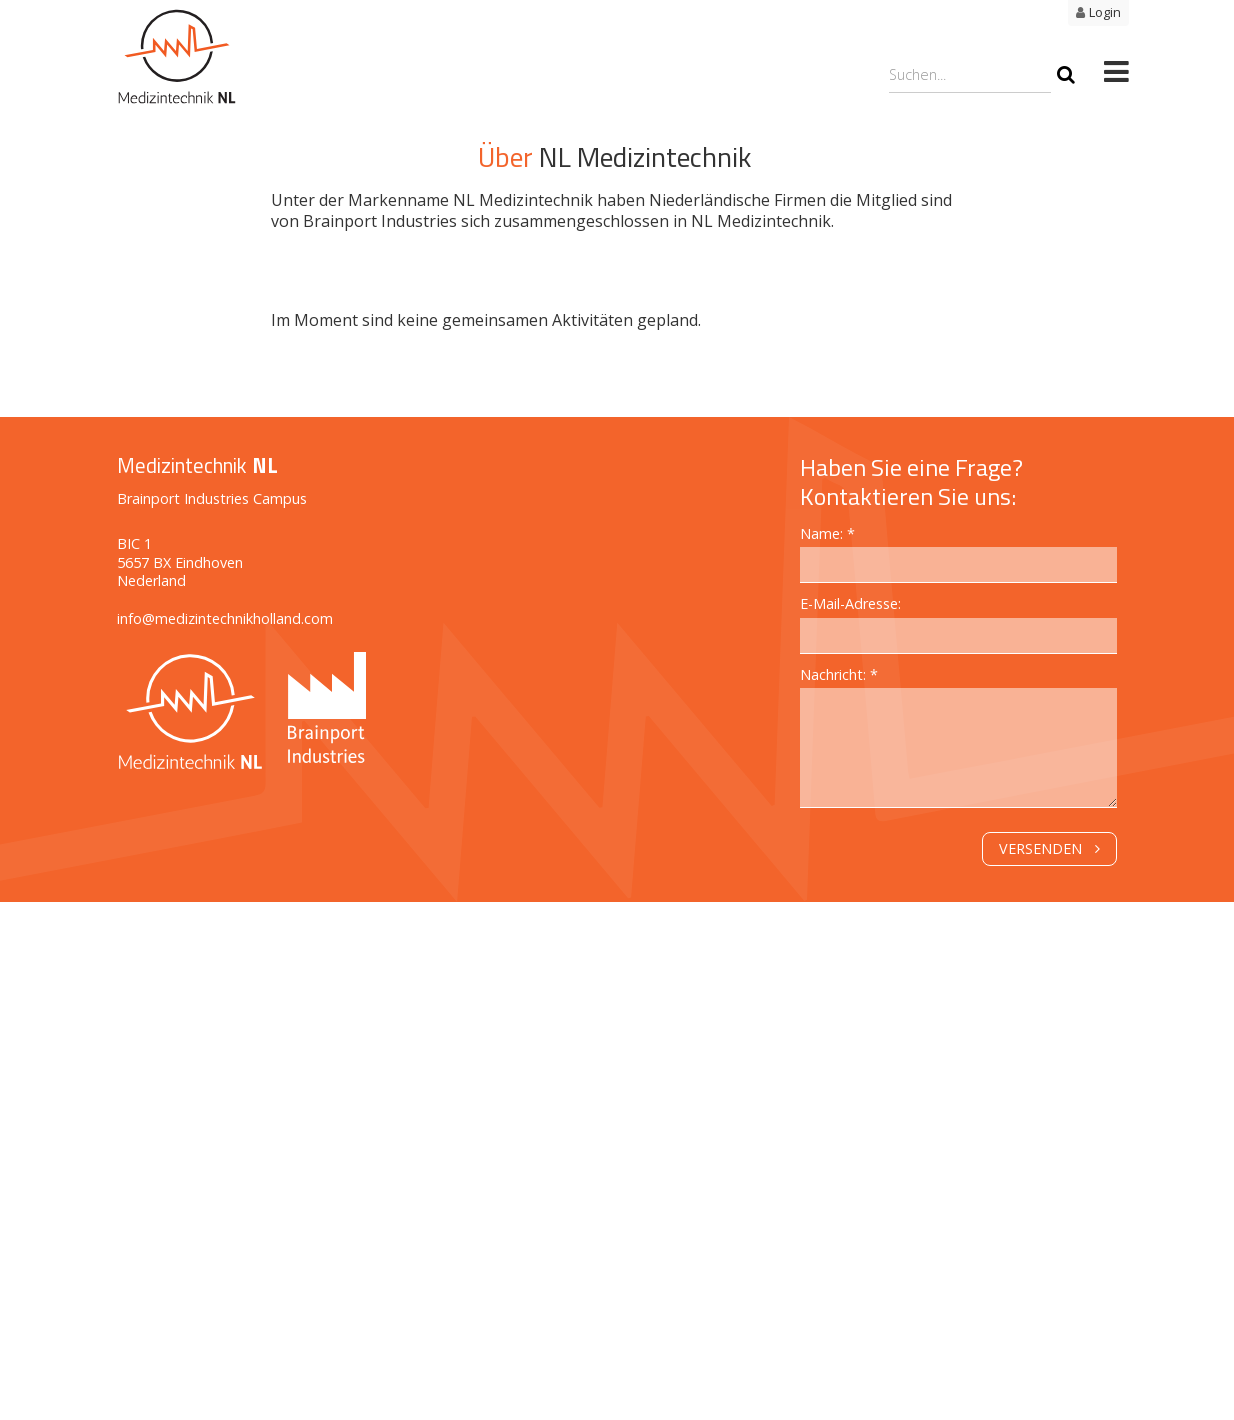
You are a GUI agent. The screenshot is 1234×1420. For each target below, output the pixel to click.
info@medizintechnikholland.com (225, 618)
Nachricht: (835, 675)
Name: (823, 534)
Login (1105, 12)
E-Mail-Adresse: (850, 604)
